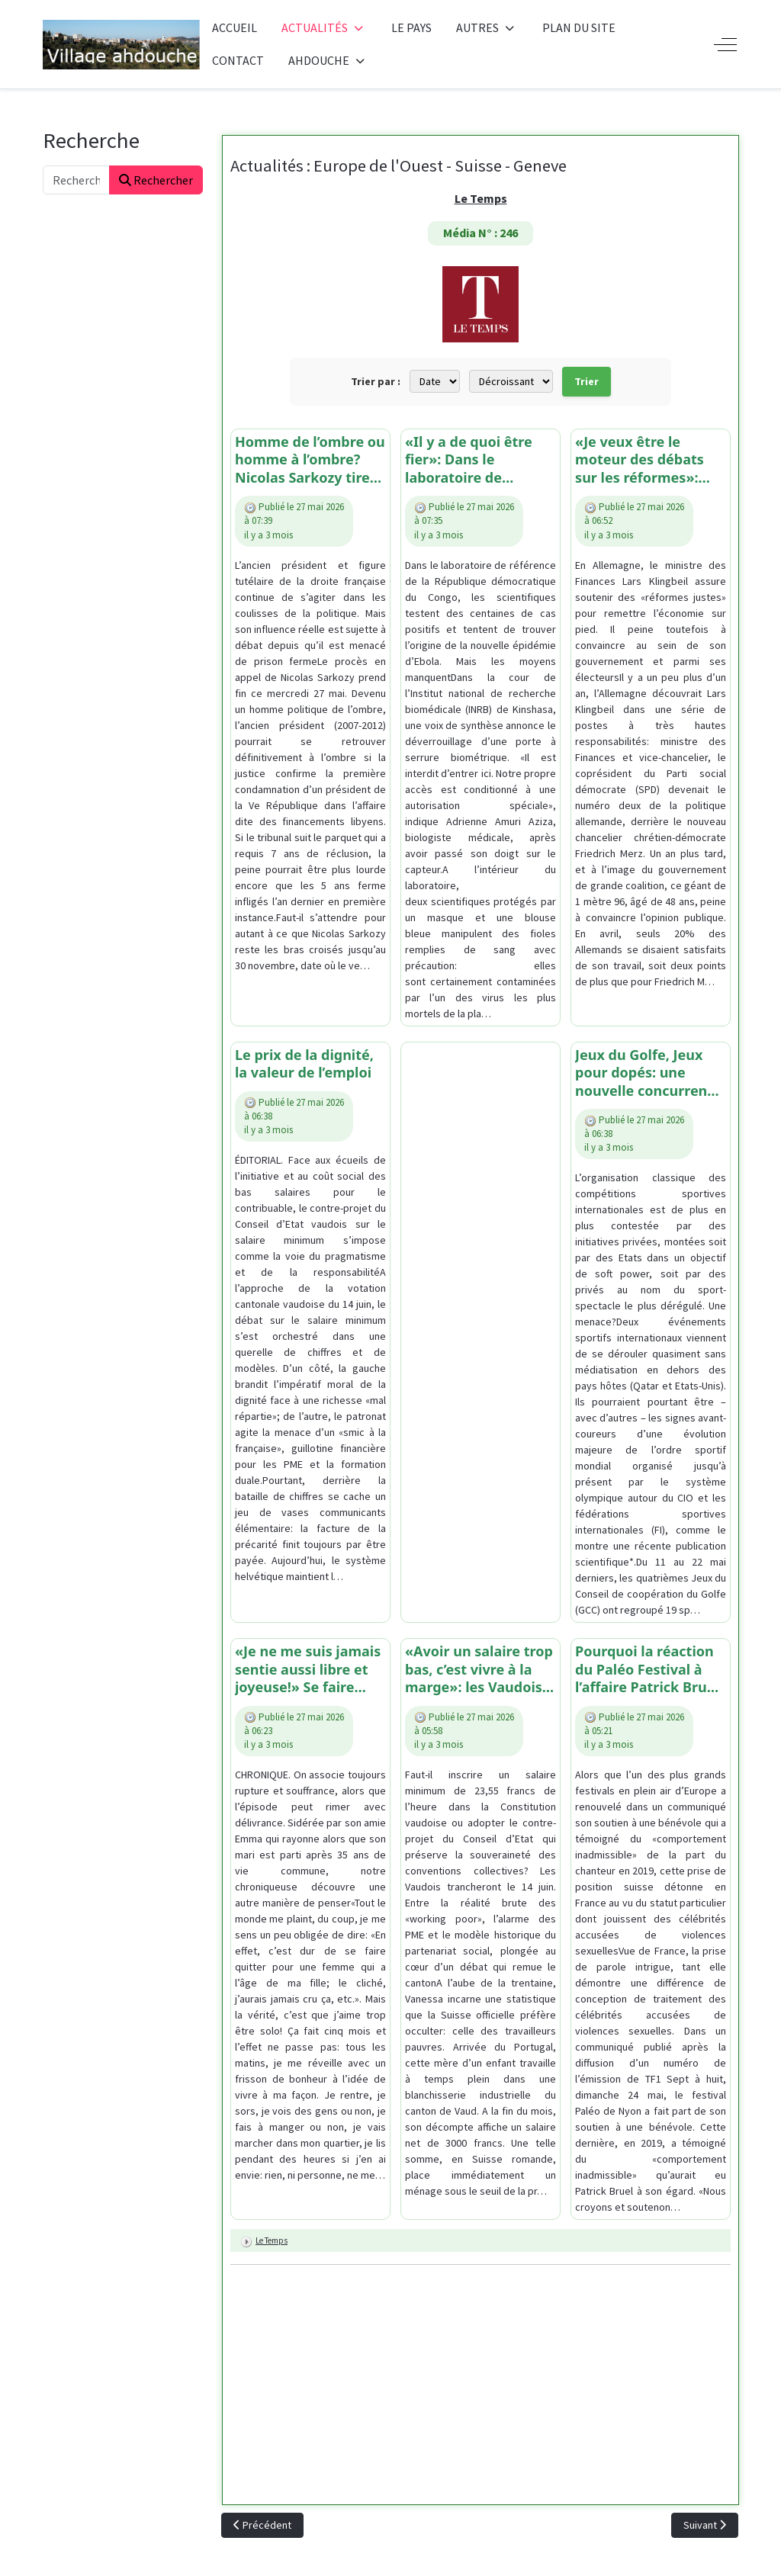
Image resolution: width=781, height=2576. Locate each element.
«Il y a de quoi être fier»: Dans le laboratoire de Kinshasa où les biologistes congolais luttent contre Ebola (476, 460)
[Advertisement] (480, 1275)
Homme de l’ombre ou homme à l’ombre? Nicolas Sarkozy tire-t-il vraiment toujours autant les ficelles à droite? (310, 460)
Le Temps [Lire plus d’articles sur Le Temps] (272, 2240)
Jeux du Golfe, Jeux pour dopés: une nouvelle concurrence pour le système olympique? (648, 1073)
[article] (310, 727)
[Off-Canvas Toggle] (725, 44)
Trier (586, 381)
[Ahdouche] (121, 44)
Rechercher (156, 180)
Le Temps (481, 198)
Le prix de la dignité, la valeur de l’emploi (304, 1063)
